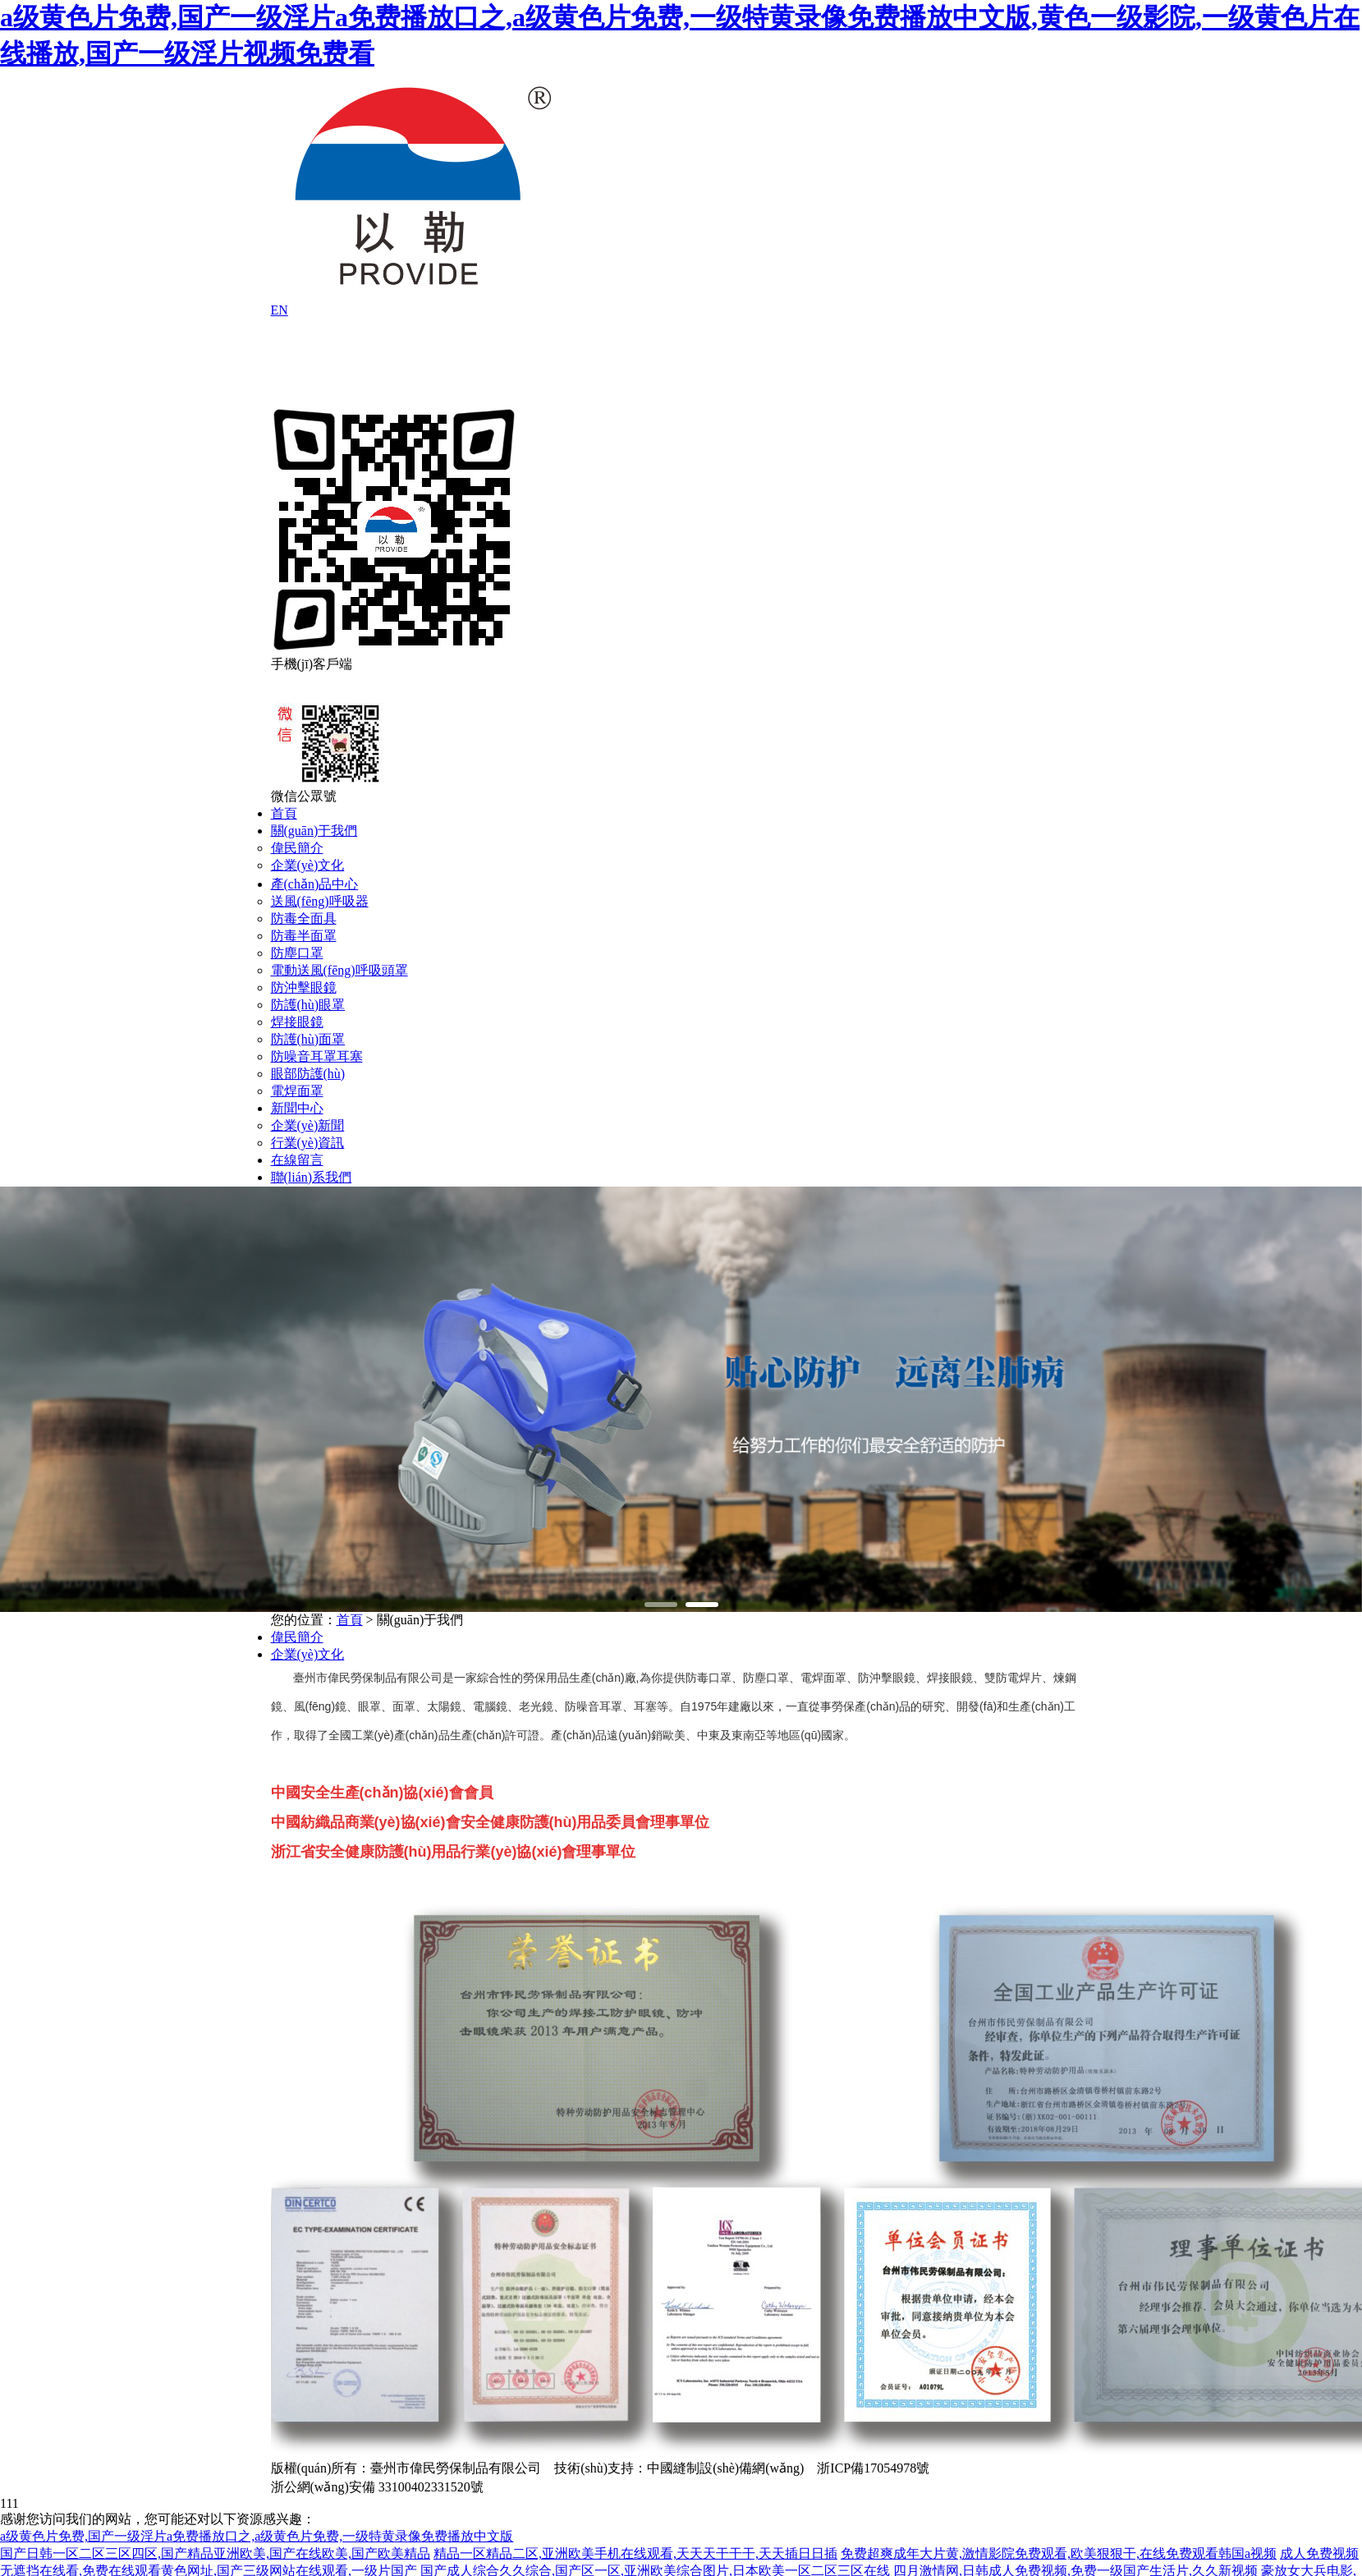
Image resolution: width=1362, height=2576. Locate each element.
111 (9, 2503)
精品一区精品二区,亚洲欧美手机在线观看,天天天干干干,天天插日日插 (635, 2553)
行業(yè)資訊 (308, 1143)
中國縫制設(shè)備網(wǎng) (725, 2468)
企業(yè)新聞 (308, 1125)
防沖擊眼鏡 (304, 987)
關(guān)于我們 (314, 831)
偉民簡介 (297, 848)
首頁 (284, 813)
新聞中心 (297, 1108)
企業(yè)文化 (308, 865)
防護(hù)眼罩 (308, 1005)
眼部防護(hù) (308, 1074)
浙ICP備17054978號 (873, 2468)
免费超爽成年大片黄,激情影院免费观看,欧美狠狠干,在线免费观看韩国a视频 (1059, 2553)
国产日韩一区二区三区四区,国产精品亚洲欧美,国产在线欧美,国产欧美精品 (215, 2553)
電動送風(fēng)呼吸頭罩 (339, 970)
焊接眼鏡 (297, 1022)
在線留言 (297, 1160)
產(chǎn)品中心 (315, 884)
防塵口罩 (297, 953)
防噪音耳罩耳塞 (317, 1056)
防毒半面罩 (304, 936)
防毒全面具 (304, 918)
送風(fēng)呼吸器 (320, 901)
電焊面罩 (297, 1091)
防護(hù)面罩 (308, 1039)
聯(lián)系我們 (311, 1177)
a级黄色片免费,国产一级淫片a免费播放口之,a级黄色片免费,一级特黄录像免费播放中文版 (256, 2536)
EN (279, 310)
